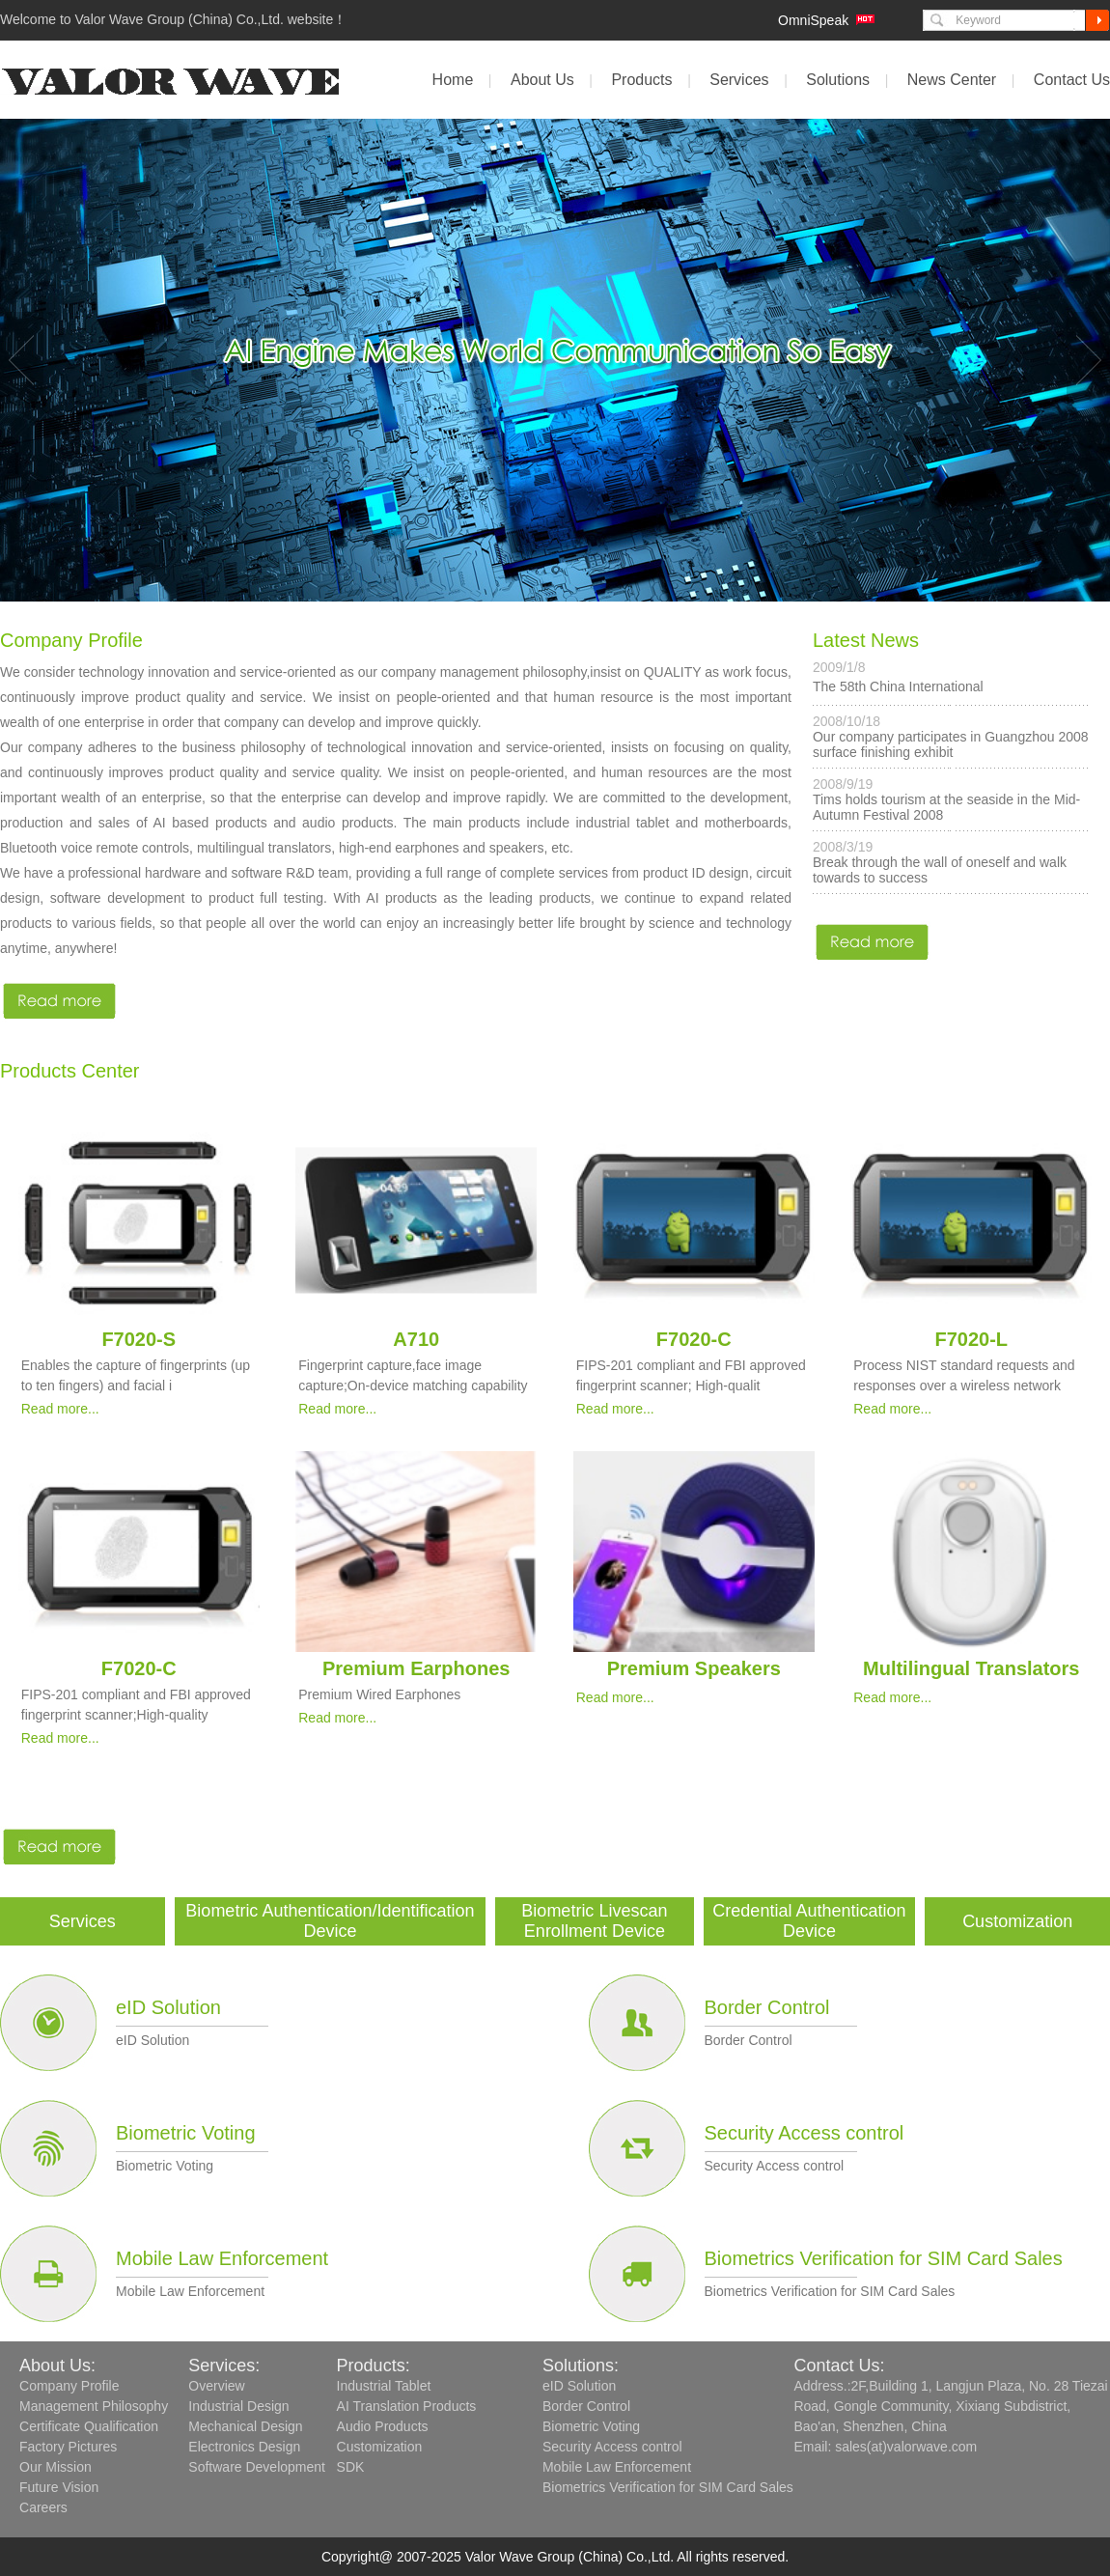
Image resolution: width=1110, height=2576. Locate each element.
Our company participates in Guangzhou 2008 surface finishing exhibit (951, 744)
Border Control (767, 2007)
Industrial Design (238, 2406)
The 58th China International (898, 686)
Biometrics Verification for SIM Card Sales (884, 2258)
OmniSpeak (813, 20)
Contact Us (1072, 79)
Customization (1017, 1921)
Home (453, 79)
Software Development (256, 2467)
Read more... (60, 1408)
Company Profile (69, 2386)
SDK (351, 2467)
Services (738, 79)
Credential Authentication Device (808, 1921)
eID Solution (168, 2007)
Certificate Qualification (88, 2426)
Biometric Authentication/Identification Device (329, 1921)
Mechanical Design (245, 2426)
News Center (951, 79)
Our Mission (55, 2467)
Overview (216, 2386)
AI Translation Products (407, 2406)
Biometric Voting (186, 2132)
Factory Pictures (68, 2446)
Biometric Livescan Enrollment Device (594, 1921)
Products (641, 79)
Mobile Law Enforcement (222, 2258)
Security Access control (804, 2132)
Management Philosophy (93, 2406)
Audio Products (383, 2426)
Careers (43, 2507)
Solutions (838, 79)
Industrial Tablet (384, 2386)
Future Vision (58, 2487)
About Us (542, 79)
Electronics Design (244, 2446)
